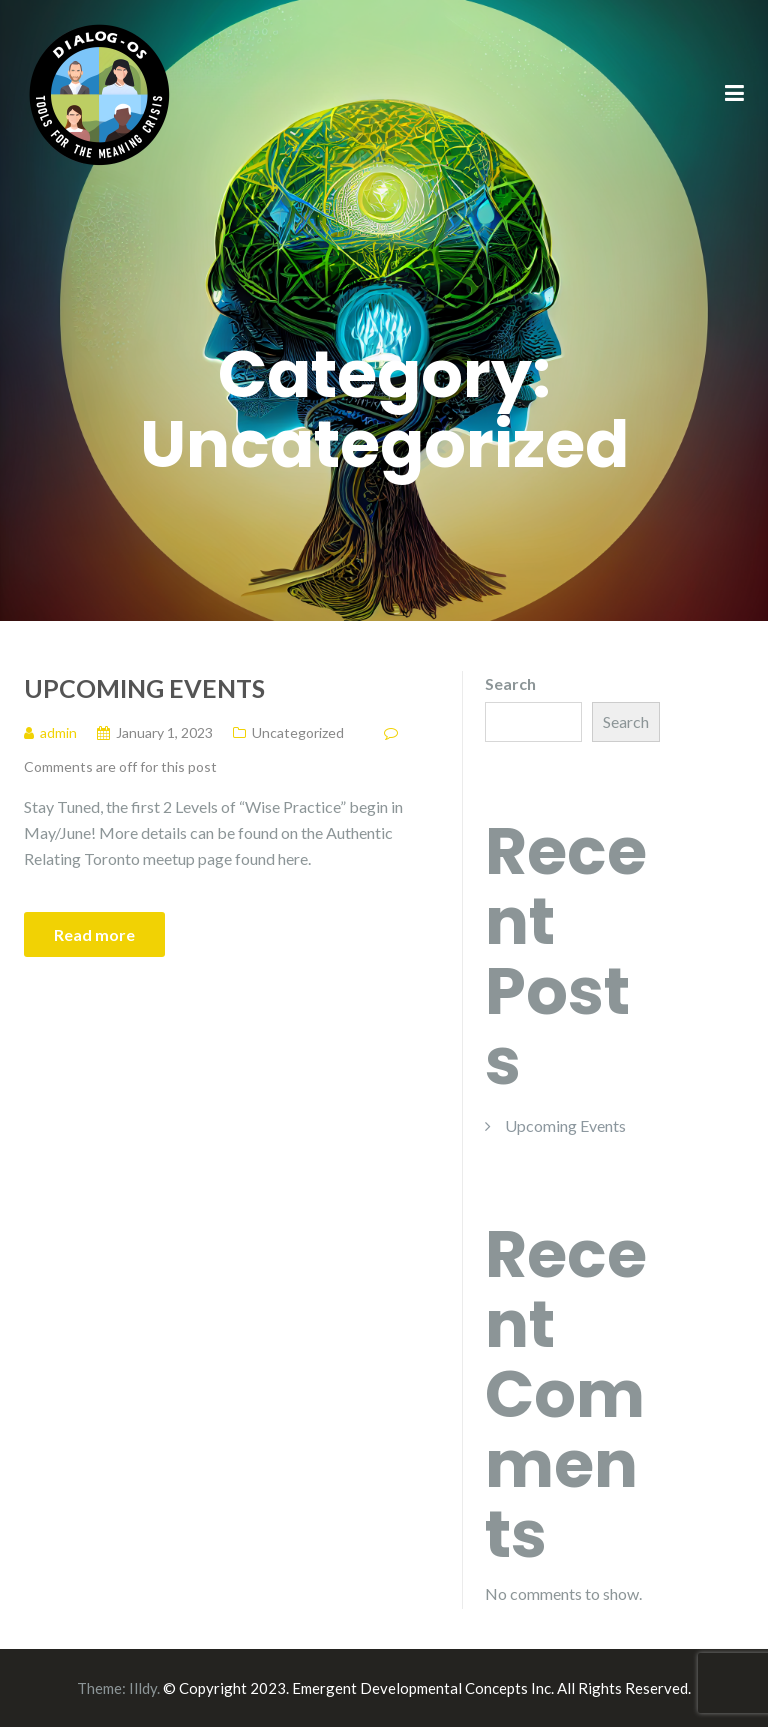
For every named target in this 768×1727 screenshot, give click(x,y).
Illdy (143, 1688)
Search (510, 683)
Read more (94, 934)
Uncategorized (298, 732)
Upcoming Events (144, 688)
